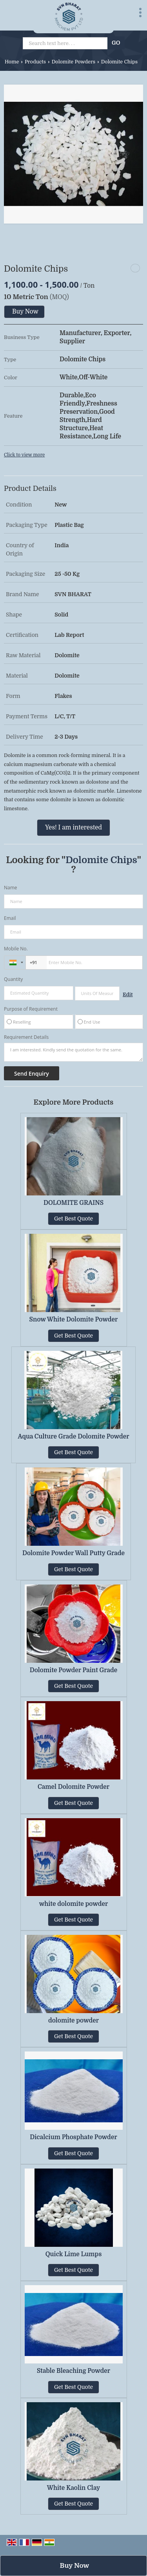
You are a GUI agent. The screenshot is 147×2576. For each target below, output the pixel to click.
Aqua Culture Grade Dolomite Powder (73, 1436)
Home (12, 62)
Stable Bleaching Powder (73, 2370)
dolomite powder (73, 2020)
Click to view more (24, 455)
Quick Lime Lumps (73, 2254)
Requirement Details (26, 1037)
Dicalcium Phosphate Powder (73, 2137)
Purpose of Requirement (31, 1009)
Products (35, 62)
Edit (128, 994)
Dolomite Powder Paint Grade (74, 1670)
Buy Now (25, 311)
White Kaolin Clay (73, 2487)
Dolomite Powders (73, 62)
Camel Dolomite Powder (73, 1786)
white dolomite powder (73, 1903)
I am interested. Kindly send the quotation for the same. (73, 1052)
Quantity (13, 979)
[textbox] (97, 993)
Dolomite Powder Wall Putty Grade (73, 1553)
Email (10, 918)
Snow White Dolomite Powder (73, 1319)
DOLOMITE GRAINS (73, 1202)
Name (10, 887)
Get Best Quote (73, 1218)
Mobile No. (16, 948)
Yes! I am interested (73, 827)
